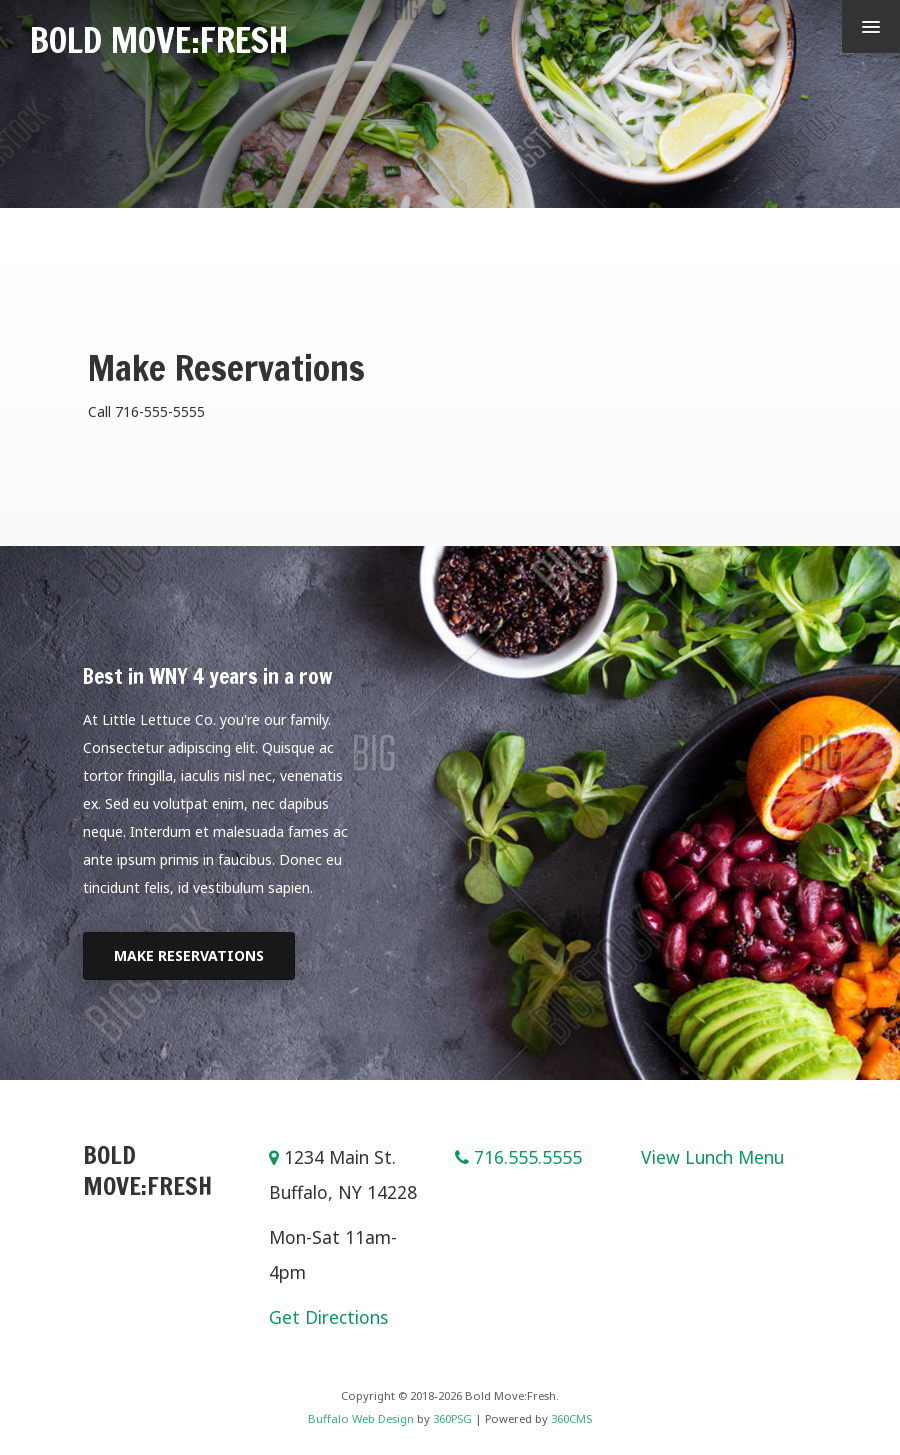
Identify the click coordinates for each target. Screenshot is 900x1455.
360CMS (571, 1418)
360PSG (452, 1418)
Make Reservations (189, 955)
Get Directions (328, 1317)
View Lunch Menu (712, 1157)
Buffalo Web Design (361, 1418)
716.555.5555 (528, 1157)
